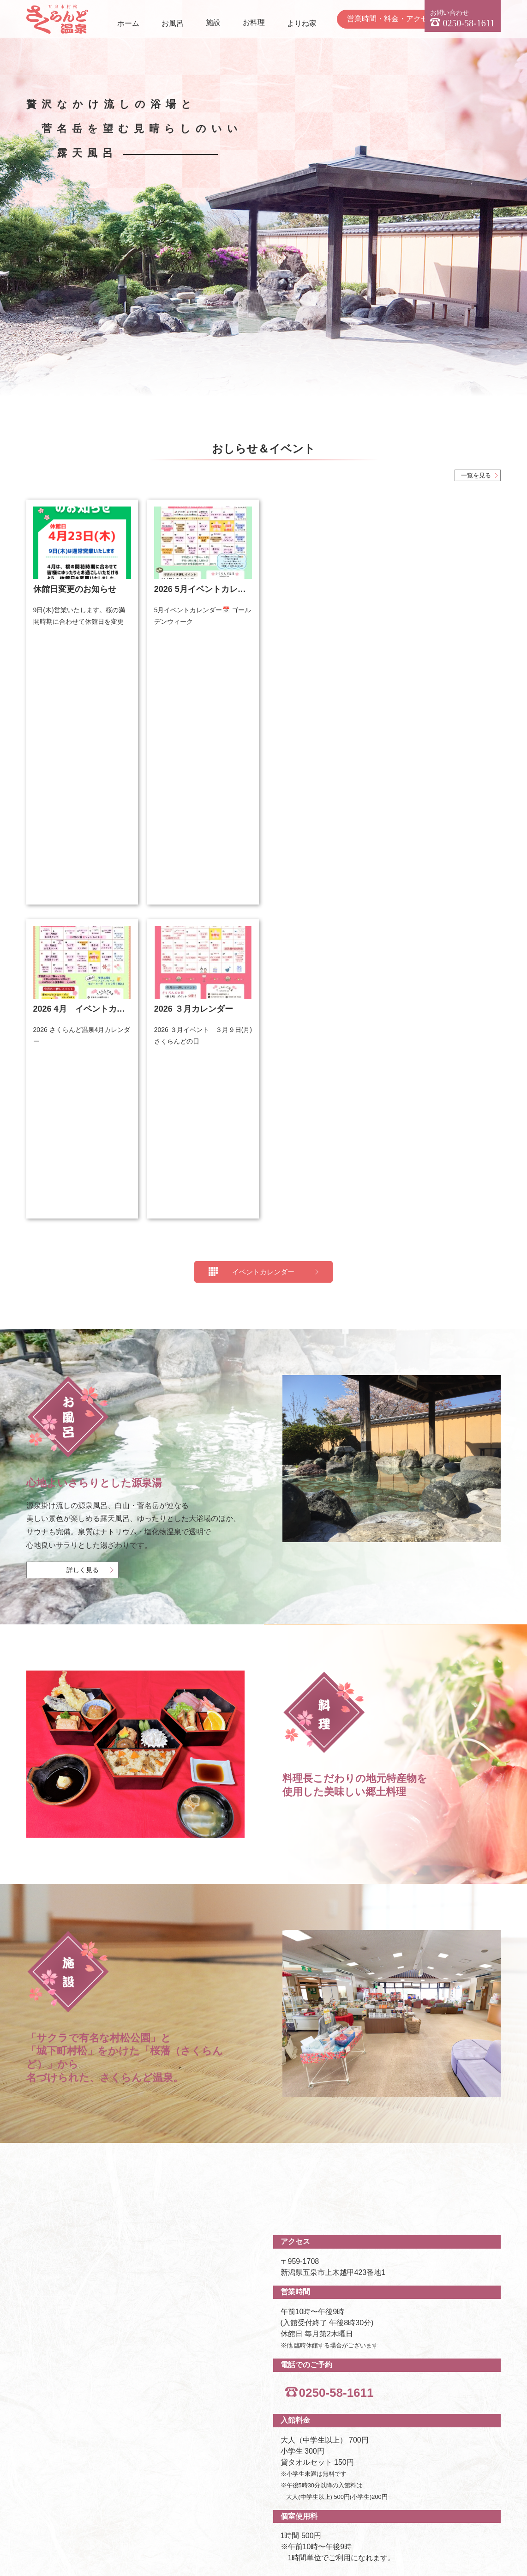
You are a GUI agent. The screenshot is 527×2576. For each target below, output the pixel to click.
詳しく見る (82, 1005)
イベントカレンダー (263, 707)
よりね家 (302, 23)
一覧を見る (476, 475)
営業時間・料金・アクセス (391, 19)
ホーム (128, 23)
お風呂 (173, 23)
